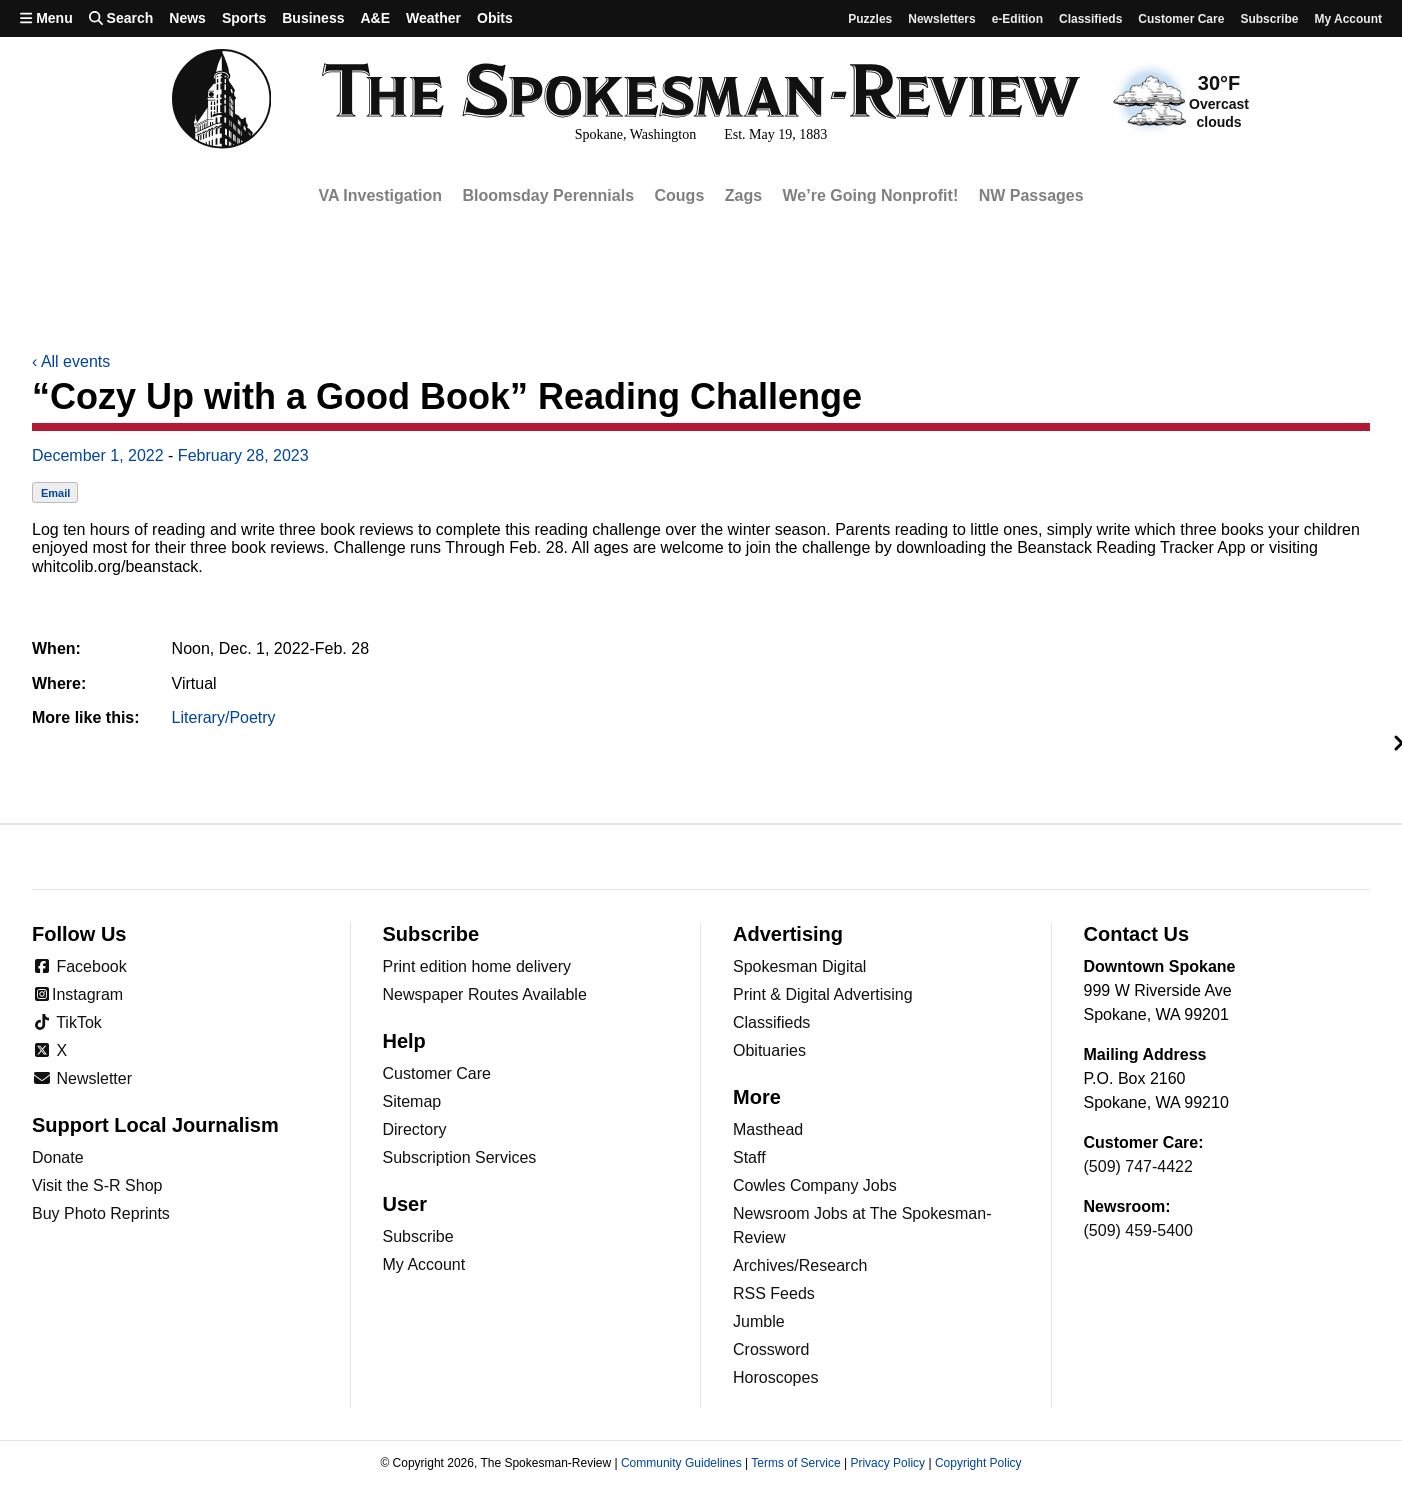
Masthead (768, 1129)
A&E (375, 18)
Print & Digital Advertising (823, 994)
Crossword (771, 1349)
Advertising (788, 934)
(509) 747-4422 (1138, 1166)
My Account (424, 1264)
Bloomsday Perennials (548, 195)
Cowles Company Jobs (815, 1185)
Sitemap (412, 1101)
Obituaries (769, 1050)
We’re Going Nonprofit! (871, 195)
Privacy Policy (887, 1463)
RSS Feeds (774, 1293)
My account (1348, 19)
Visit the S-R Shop (97, 1185)
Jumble (759, 1321)
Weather (433, 18)
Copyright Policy (978, 1463)
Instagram (77, 994)
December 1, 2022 (98, 455)
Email (55, 493)
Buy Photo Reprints (101, 1213)
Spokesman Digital (799, 966)
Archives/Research (800, 1265)
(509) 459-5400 (1138, 1230)
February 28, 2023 (243, 455)
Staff (749, 1157)
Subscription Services (460, 1157)
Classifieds (1090, 19)
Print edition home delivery (477, 966)
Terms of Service (795, 1463)
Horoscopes (775, 1377)
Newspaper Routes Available (485, 994)
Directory (415, 1129)
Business (313, 18)
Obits (495, 18)
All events (71, 361)
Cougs (680, 195)
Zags (743, 195)
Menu (46, 18)
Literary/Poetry (224, 717)
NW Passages (1031, 195)
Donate (58, 1157)
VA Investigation (380, 195)
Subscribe (1269, 19)
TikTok (67, 1022)
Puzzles (870, 19)
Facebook (79, 966)
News (187, 18)
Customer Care (1181, 19)
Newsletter (82, 1078)
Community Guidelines (681, 1463)
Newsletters (941, 19)
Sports (244, 18)
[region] (701, 196)
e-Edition (1017, 19)
